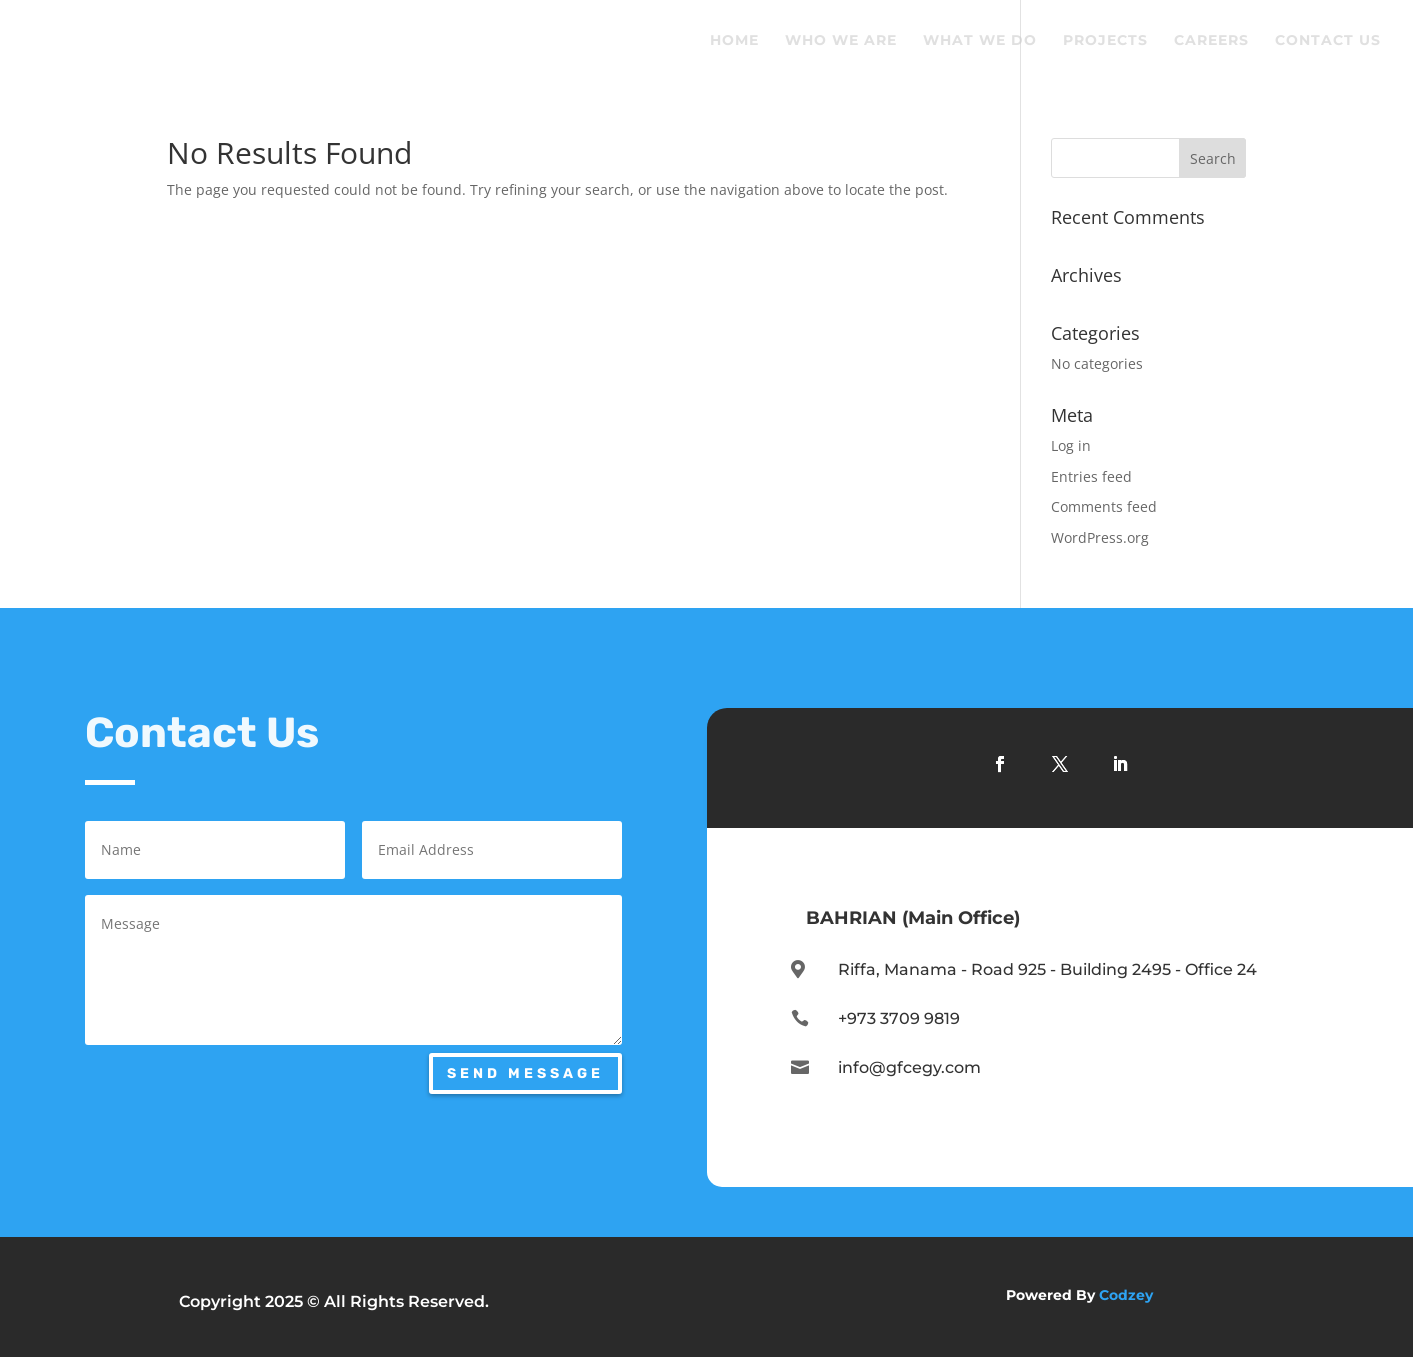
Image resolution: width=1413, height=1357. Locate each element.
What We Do (980, 41)
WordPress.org (1100, 537)
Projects (1105, 41)
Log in (1071, 445)
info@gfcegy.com (909, 1067)
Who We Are (841, 41)
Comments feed (1104, 506)
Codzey (1126, 1295)
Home (734, 41)
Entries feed (1091, 476)
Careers (1211, 41)
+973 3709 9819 (899, 1018)
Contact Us (1328, 41)
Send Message (525, 1073)
